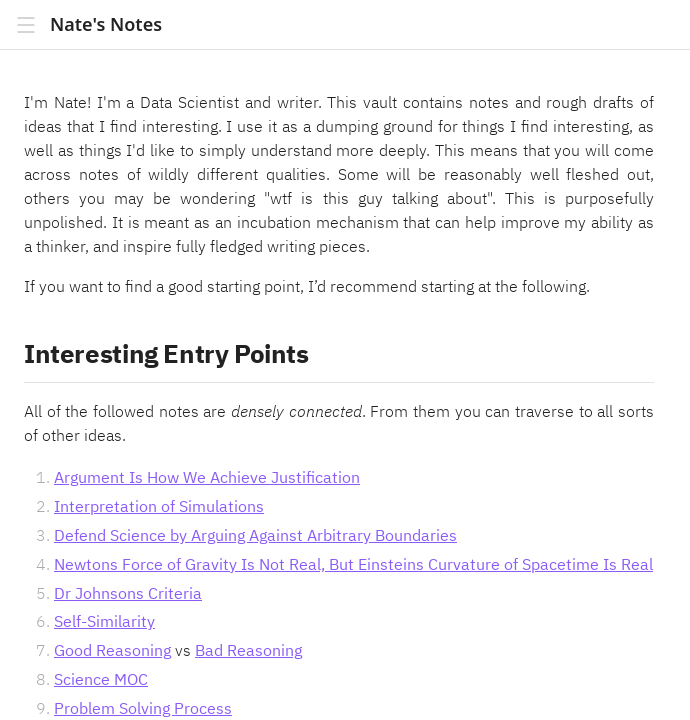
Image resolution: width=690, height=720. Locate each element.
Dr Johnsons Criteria (128, 593)
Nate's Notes (106, 24)
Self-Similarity (104, 621)
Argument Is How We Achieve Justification (207, 477)
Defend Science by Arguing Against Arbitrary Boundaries (255, 535)
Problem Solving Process (143, 708)
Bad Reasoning (248, 650)
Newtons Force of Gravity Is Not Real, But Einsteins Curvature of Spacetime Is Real (353, 564)
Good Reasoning (112, 650)
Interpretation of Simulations (159, 506)
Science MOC (101, 679)
